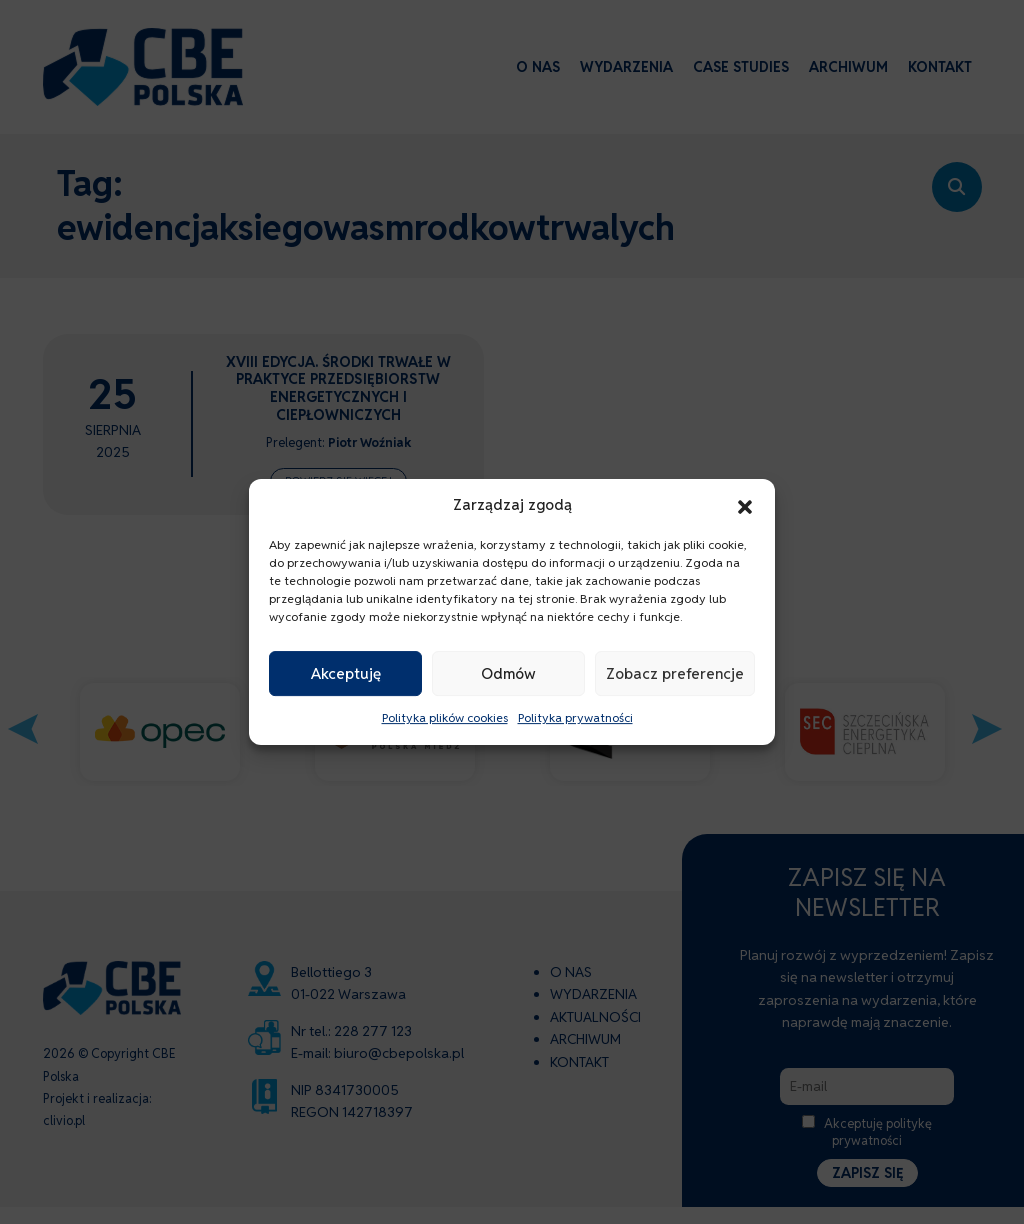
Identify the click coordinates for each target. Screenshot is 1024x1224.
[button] (745, 505)
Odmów (508, 673)
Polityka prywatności (575, 718)
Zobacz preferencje (675, 673)
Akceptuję (346, 673)
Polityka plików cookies (445, 718)
